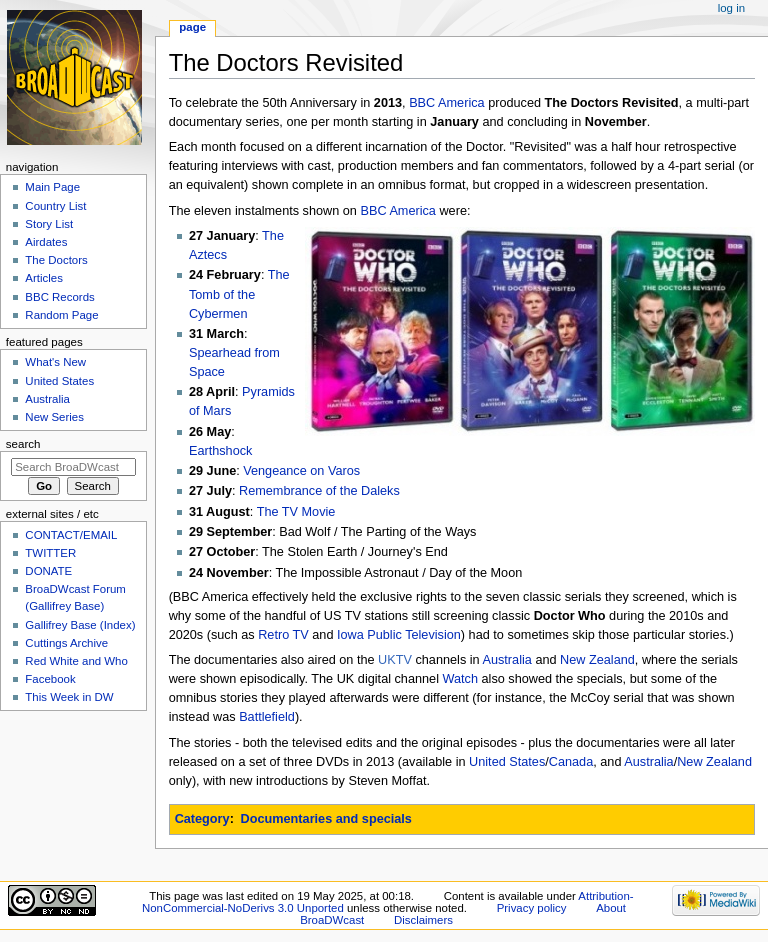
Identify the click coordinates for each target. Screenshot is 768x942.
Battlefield (267, 717)
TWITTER (50, 553)
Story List (49, 224)
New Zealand (597, 660)
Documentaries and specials (326, 819)
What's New (55, 362)
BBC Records (59, 297)
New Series (54, 417)
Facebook (50, 679)
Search (23, 444)
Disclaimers (423, 920)
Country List (55, 206)
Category (202, 819)
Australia (506, 660)
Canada (571, 762)
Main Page (52, 187)
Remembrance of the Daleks (319, 491)
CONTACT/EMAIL (71, 535)
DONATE (48, 571)
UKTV (395, 660)
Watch (461, 679)
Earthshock (220, 451)
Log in (731, 8)
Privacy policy (532, 908)
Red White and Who (76, 661)
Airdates (46, 242)
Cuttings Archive (66, 643)
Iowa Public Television (399, 635)
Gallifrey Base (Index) (80, 625)
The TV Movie (296, 512)
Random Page (61, 315)
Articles (44, 278)
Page (192, 27)
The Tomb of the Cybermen (239, 294)
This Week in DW (69, 697)
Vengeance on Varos (301, 471)
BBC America (446, 103)
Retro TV (283, 635)
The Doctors (56, 260)
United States (507, 762)
